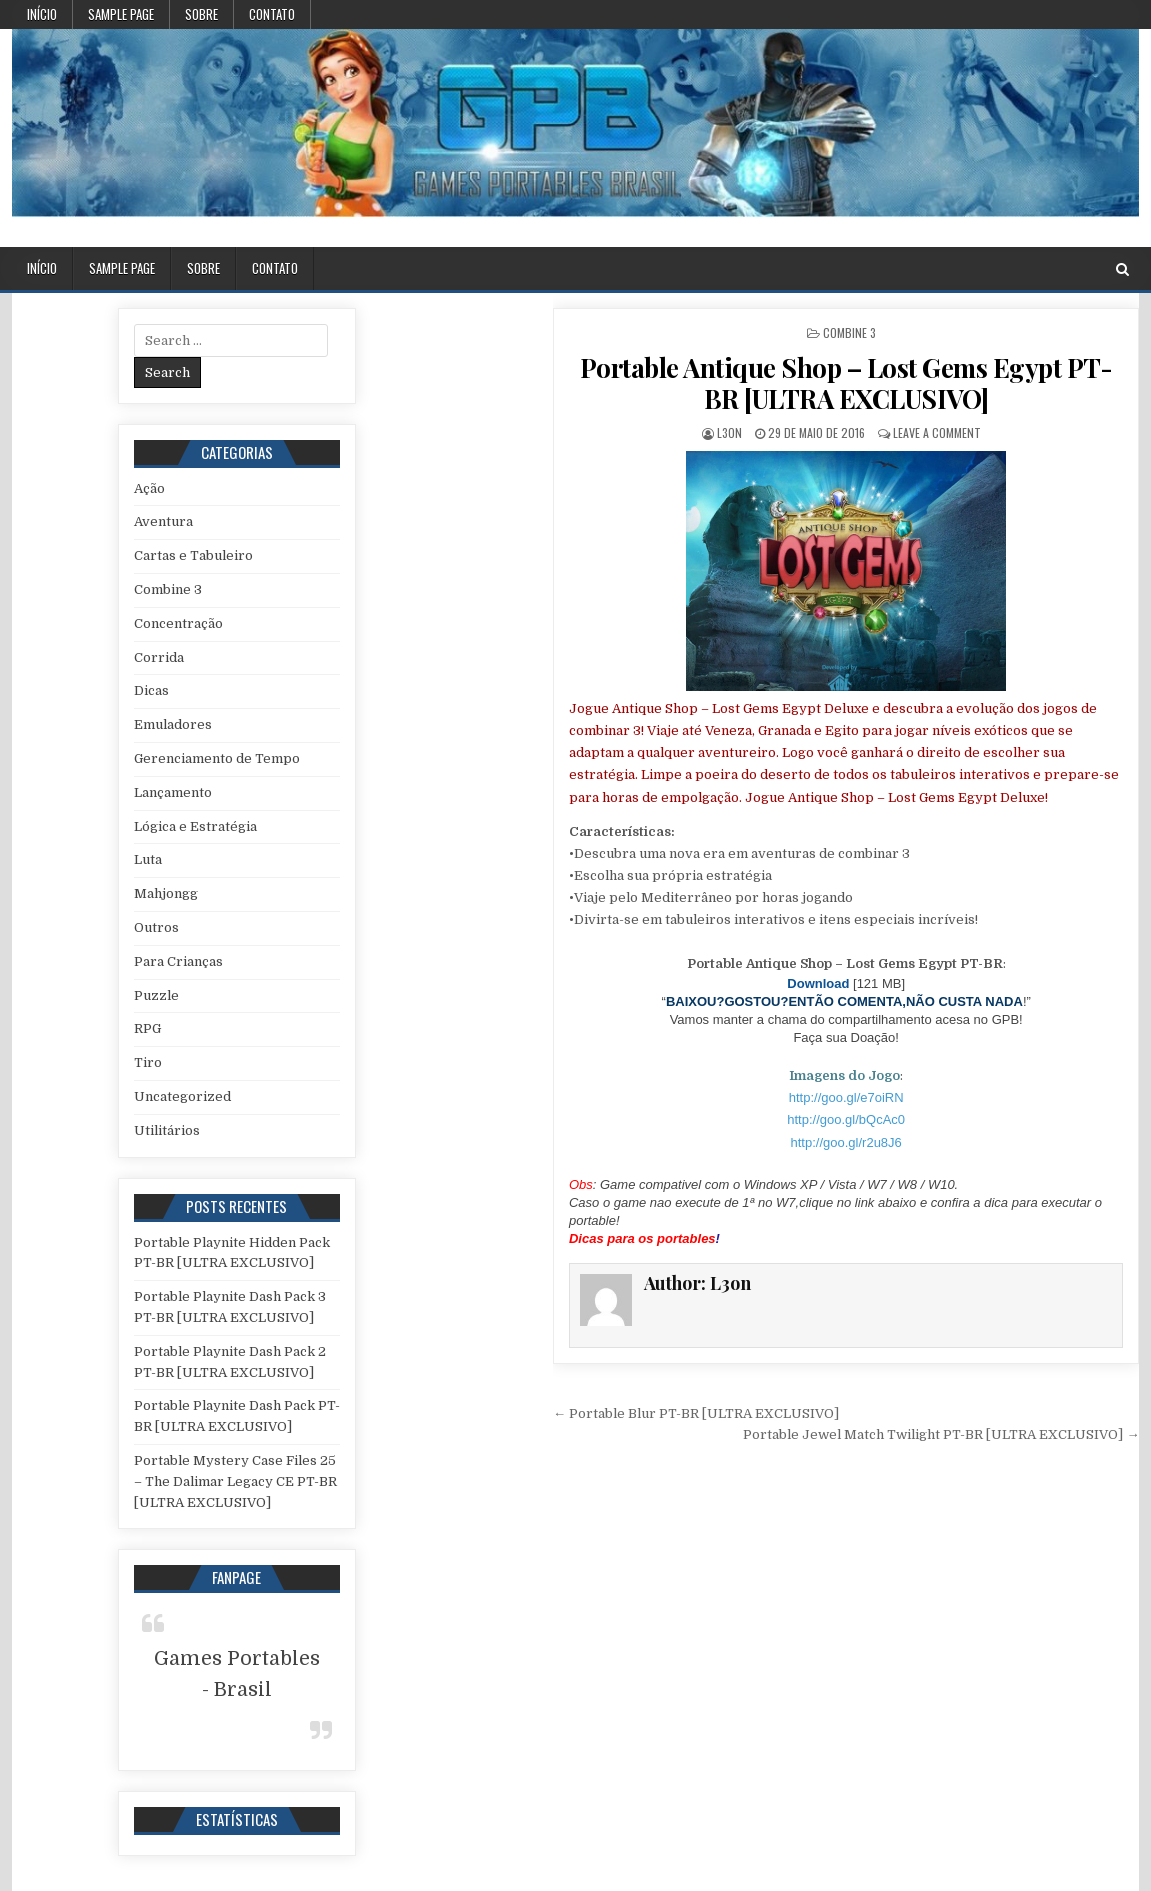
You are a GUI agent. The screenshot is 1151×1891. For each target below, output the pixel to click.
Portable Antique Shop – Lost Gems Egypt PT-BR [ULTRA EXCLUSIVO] (846, 383)
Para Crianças (178, 961)
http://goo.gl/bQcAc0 (846, 1119)
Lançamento (173, 792)
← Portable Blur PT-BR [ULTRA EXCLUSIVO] (696, 1413)
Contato (272, 14)
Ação (149, 488)
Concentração (178, 623)
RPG (147, 1028)
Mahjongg (166, 893)
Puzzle (156, 995)
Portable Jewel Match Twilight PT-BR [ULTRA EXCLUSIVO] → (941, 1434)
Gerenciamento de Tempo (217, 758)
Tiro (148, 1062)
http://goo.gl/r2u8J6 (846, 1142)
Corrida (159, 657)
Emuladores (173, 724)
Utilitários (167, 1130)
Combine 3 (849, 332)
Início (42, 14)
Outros (156, 927)
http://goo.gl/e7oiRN (846, 1097)
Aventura (163, 521)
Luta (148, 859)
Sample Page (121, 14)
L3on (729, 432)
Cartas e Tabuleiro (193, 555)
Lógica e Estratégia (195, 826)
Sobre (201, 14)
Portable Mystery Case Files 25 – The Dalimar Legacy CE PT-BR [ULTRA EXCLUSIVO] (235, 1481)
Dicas (151, 690)
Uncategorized (182, 1096)
